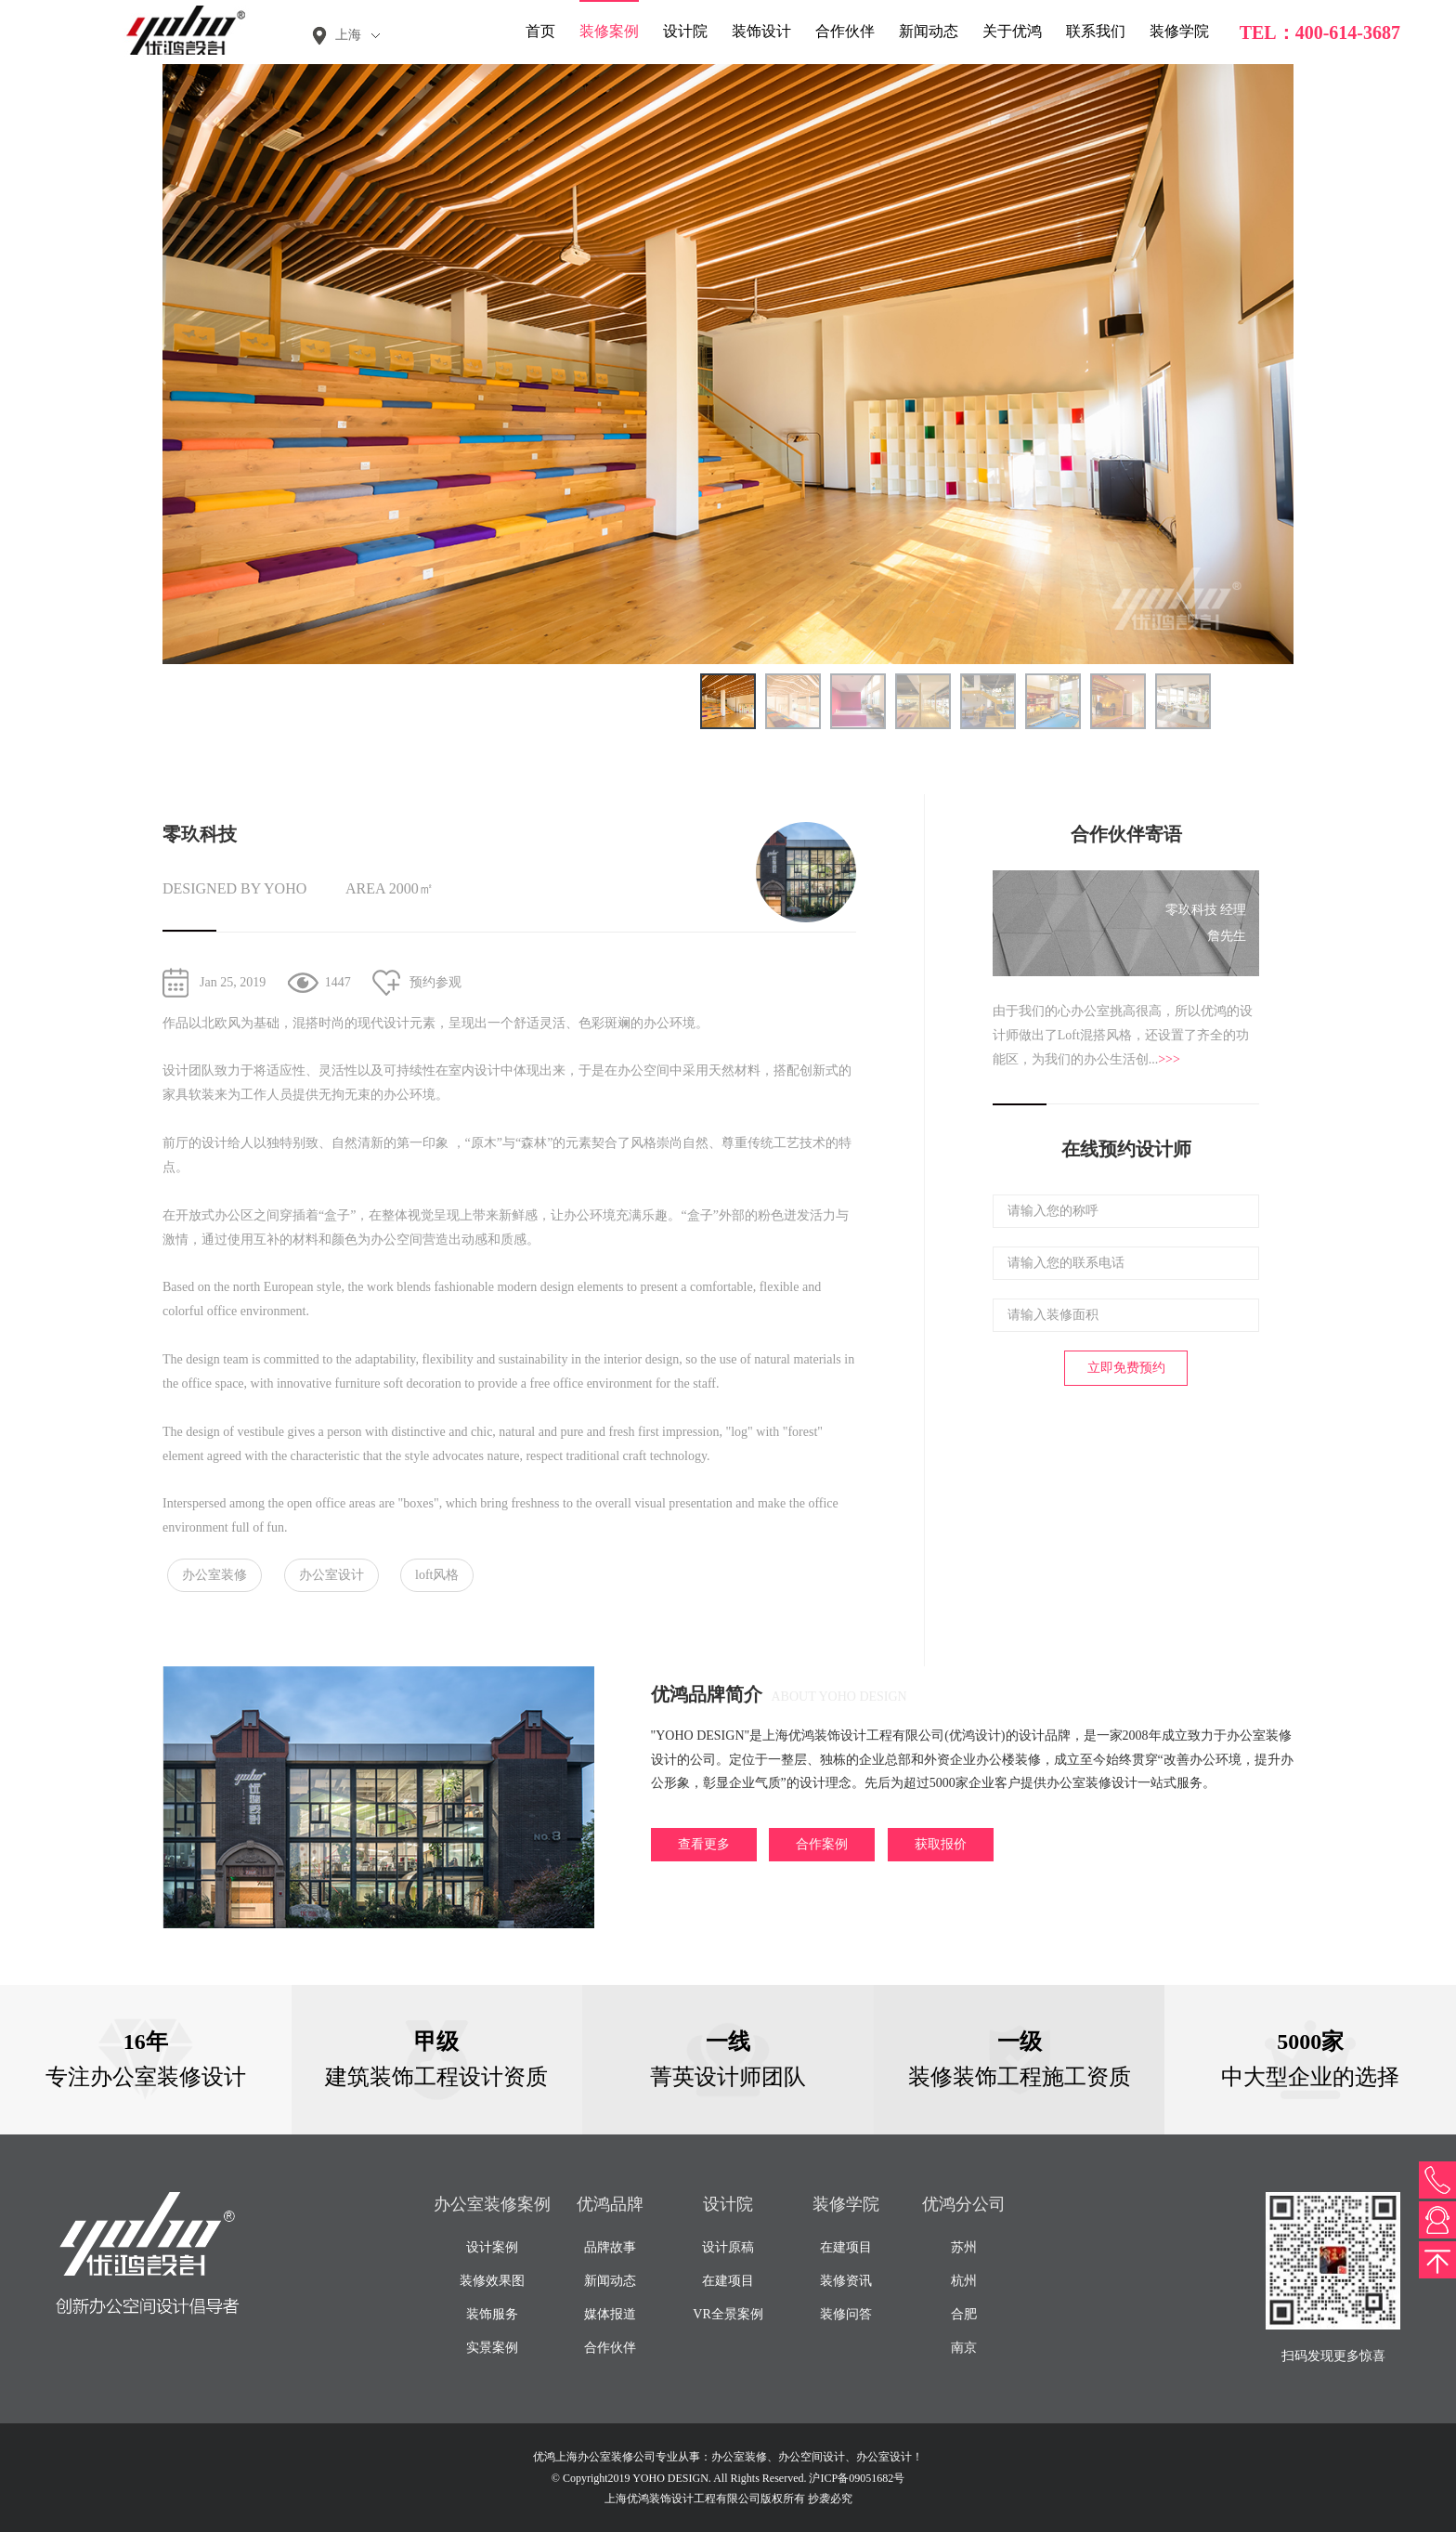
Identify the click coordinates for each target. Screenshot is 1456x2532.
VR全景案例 (727, 2314)
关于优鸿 (1012, 31)
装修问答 (846, 2314)
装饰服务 (492, 2314)
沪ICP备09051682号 (856, 2478)
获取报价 (941, 1844)
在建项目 (728, 2281)
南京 (964, 2348)
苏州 (964, 2247)
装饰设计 (761, 31)
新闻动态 (928, 31)
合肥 (964, 2314)
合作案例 (822, 1844)
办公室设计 (331, 1575)
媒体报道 (610, 2314)
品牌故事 (610, 2247)
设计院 (685, 31)
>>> (1169, 1059)
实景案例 (492, 2348)
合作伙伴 (845, 31)
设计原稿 (728, 2247)
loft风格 (437, 1575)
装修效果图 (492, 2281)
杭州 (964, 2281)
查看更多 (704, 1844)
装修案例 (609, 31)
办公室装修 (214, 1575)
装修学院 (1179, 31)
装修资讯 (846, 2281)
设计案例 (492, 2247)
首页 (540, 31)
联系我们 (1095, 31)
